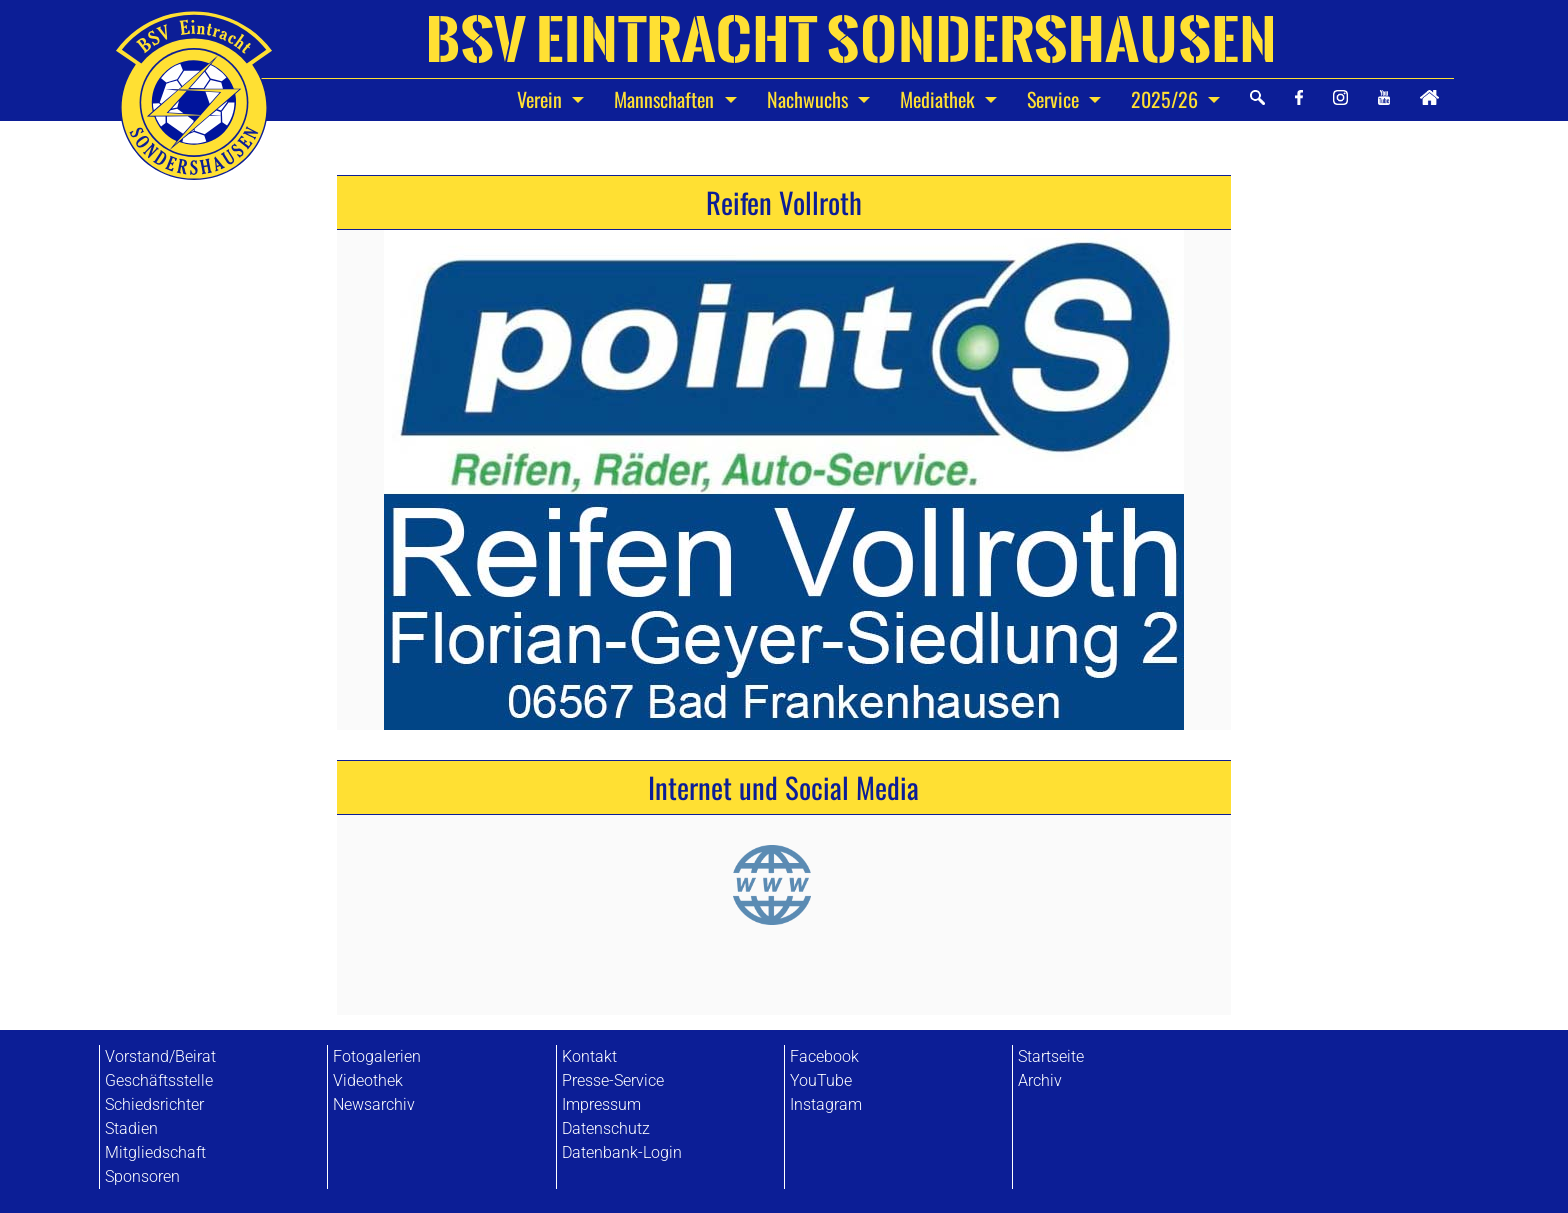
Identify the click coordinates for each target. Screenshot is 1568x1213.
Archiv (1040, 1080)
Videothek (368, 1080)
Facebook (824, 1056)
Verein (542, 99)
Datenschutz (606, 1128)
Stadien (131, 1128)
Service (1055, 99)
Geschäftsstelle (159, 1080)
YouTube (821, 1080)
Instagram (826, 1104)
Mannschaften (666, 99)
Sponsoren (142, 1176)
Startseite (1051, 1056)
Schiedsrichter (154, 1104)
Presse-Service (613, 1080)
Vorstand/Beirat (160, 1056)
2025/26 (1167, 99)
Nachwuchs (810, 99)
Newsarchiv (374, 1104)
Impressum (601, 1104)
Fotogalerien (377, 1056)
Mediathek (940, 99)
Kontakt (589, 1056)
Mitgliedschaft (155, 1152)
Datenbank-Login (622, 1152)
